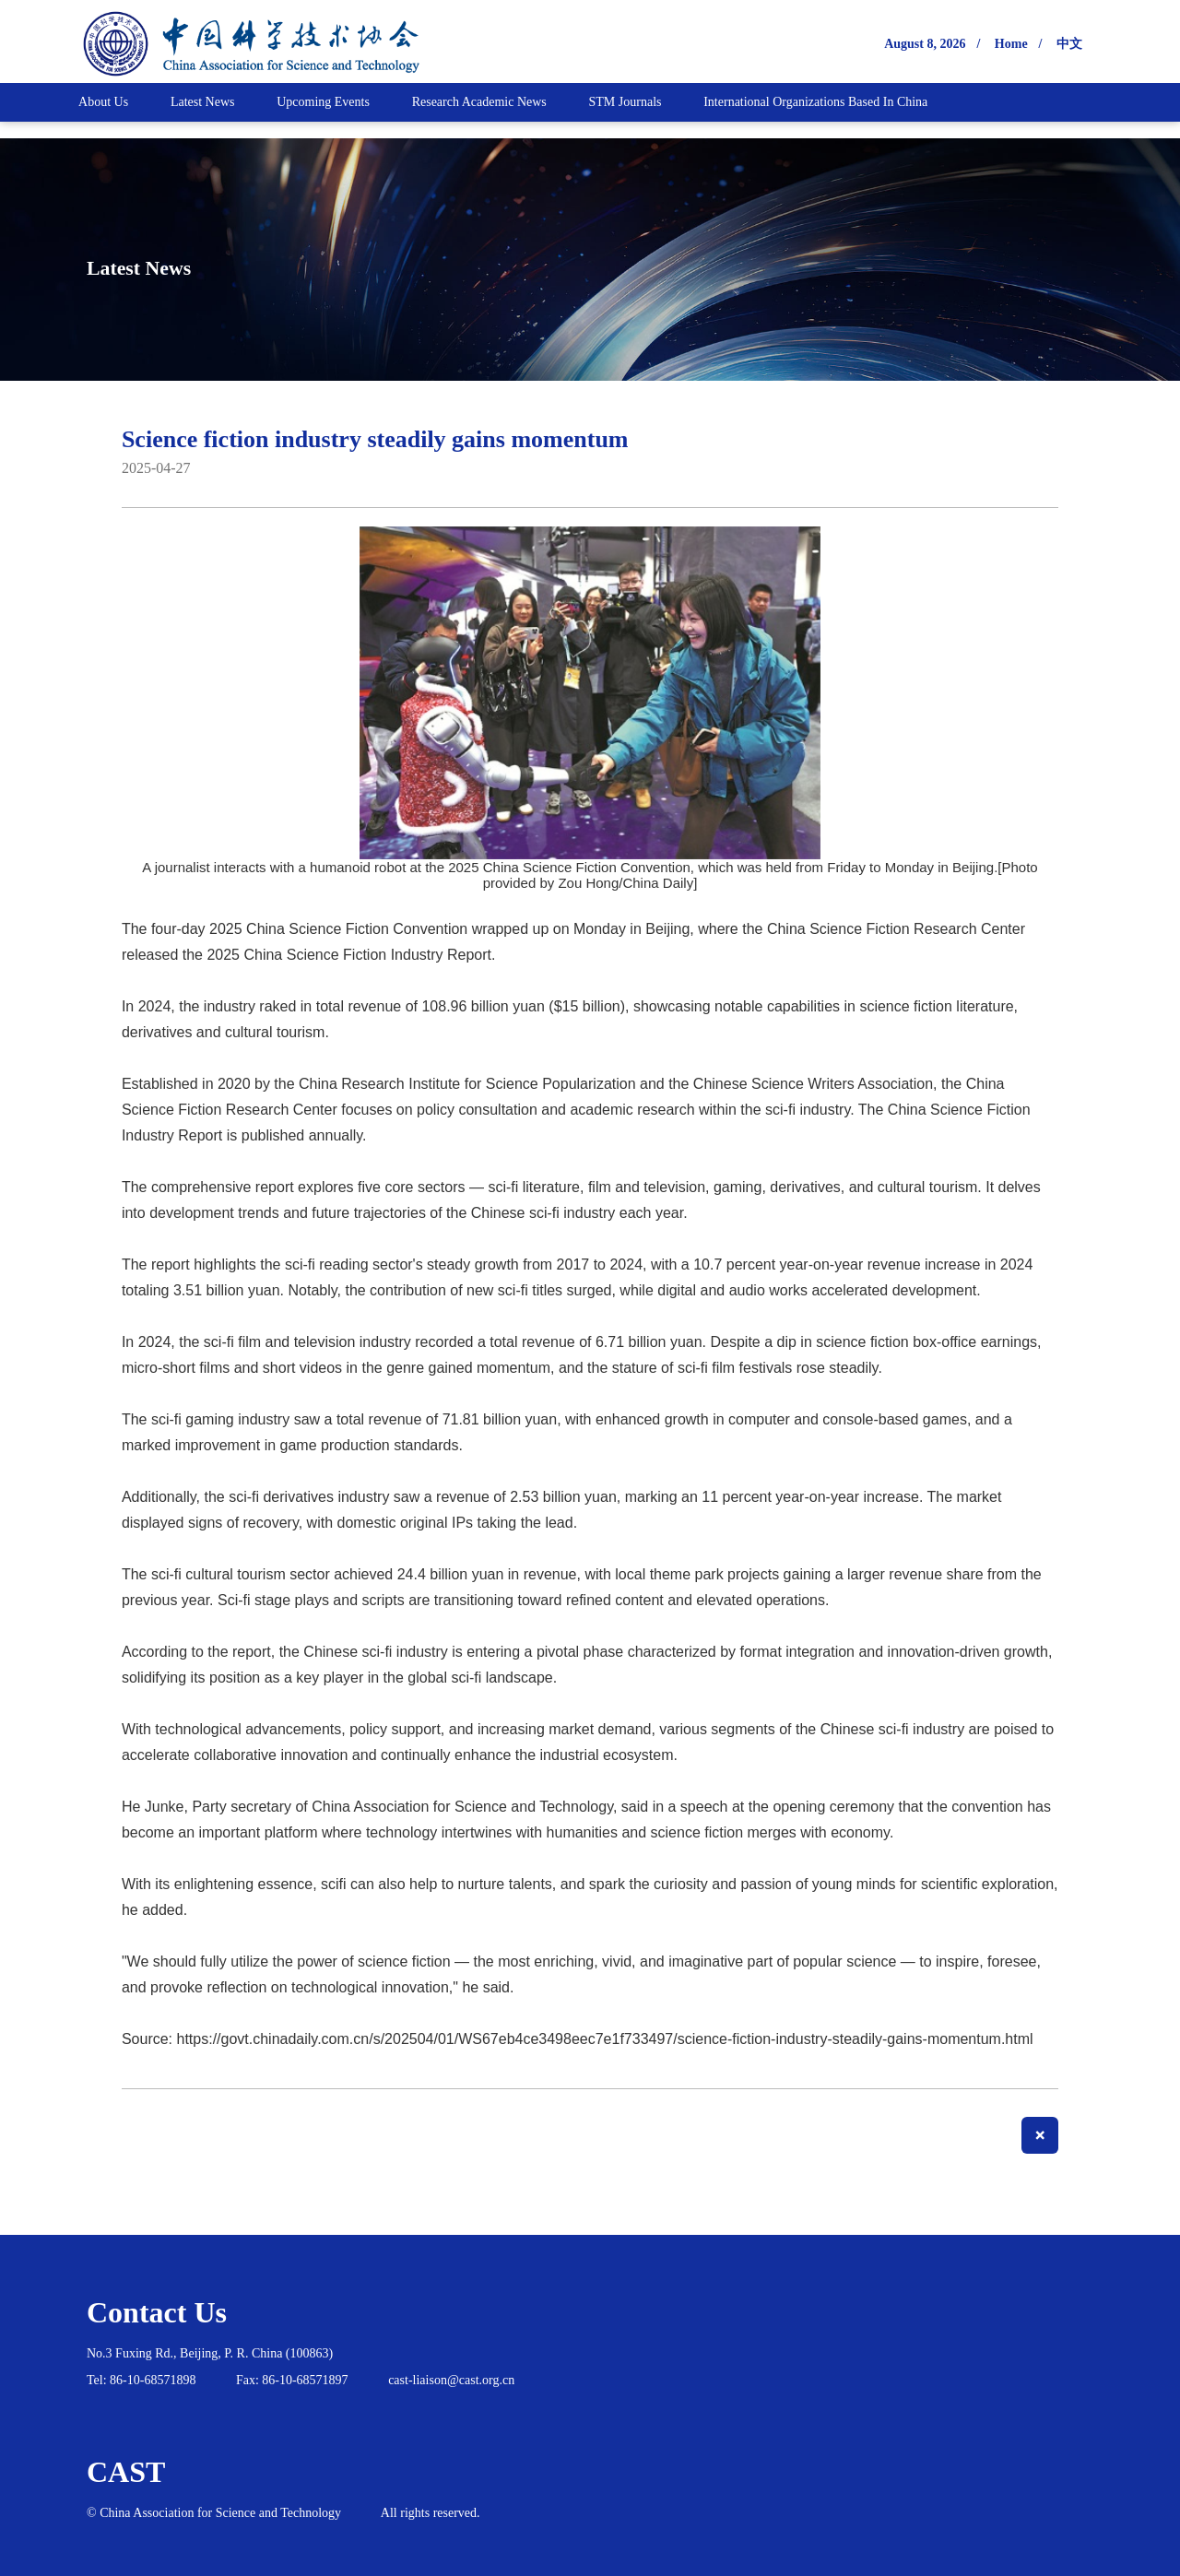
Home (1011, 44)
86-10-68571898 (152, 2380)
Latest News (173, 264)
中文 (1069, 44)
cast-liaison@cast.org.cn (451, 2380)
